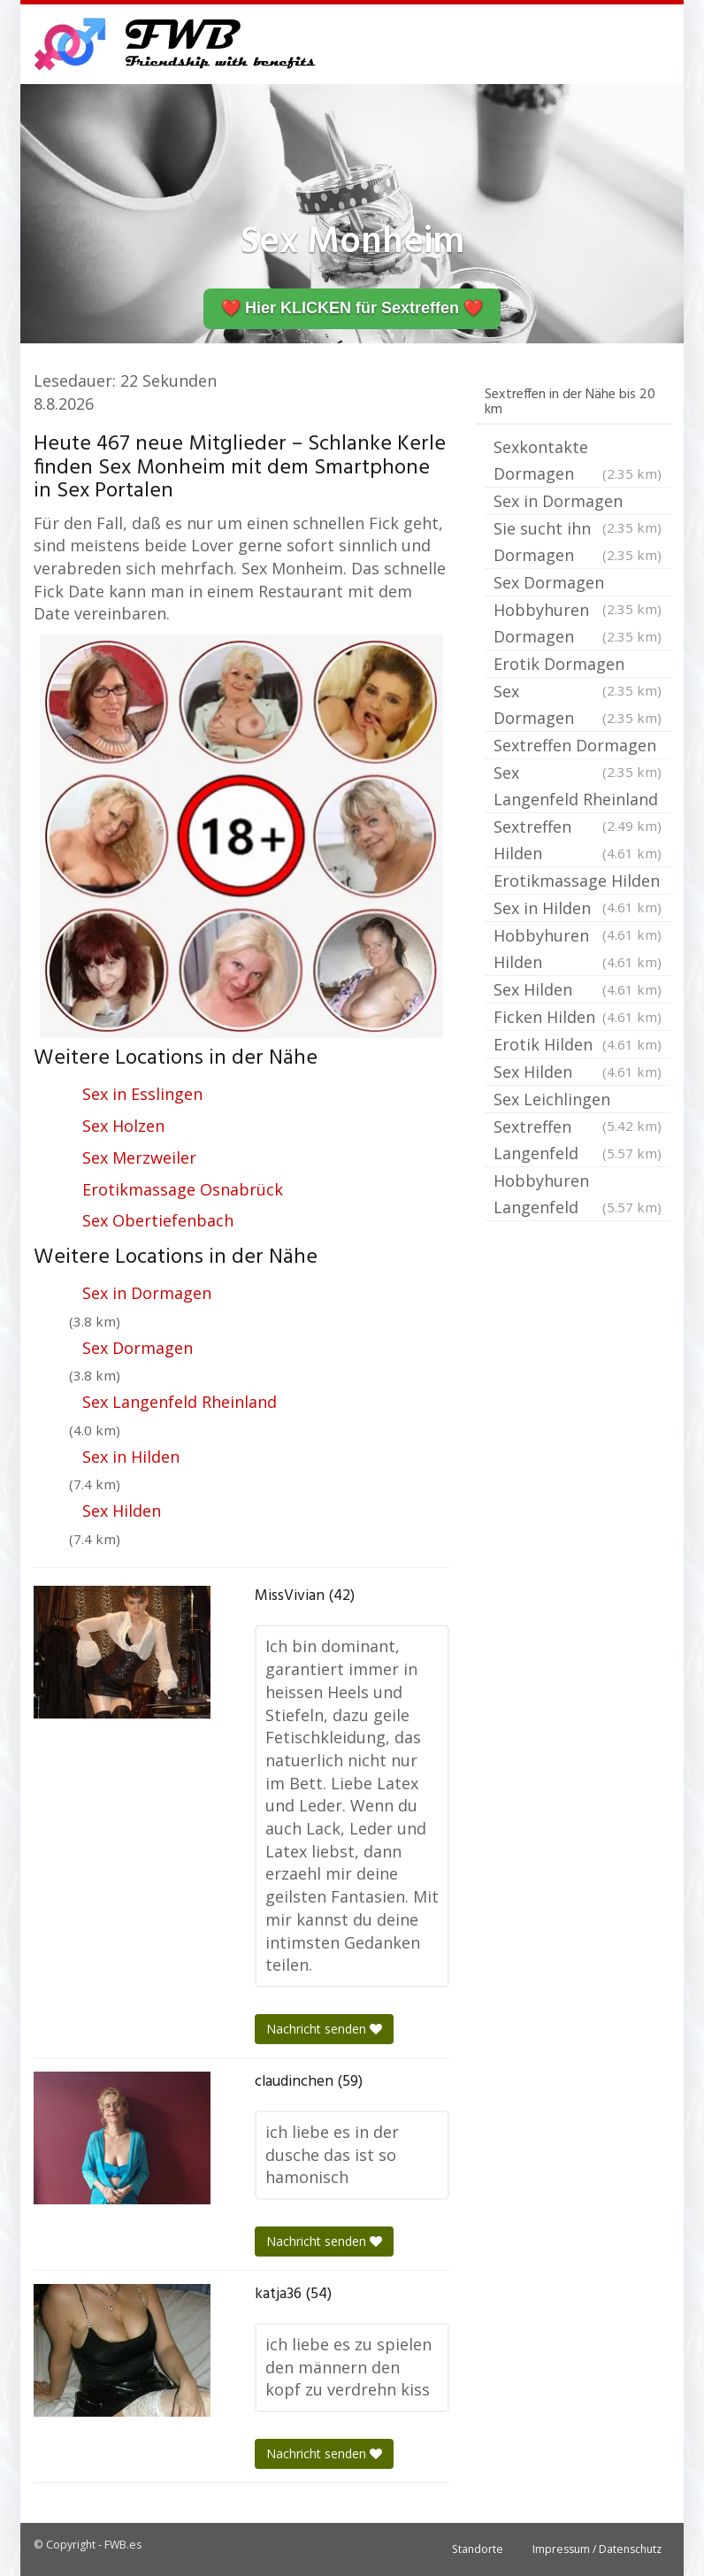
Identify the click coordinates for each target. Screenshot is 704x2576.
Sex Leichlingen (578, 1100)
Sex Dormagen (137, 1347)
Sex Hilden (121, 1510)
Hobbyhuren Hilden (578, 950)
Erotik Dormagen (578, 665)
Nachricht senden (324, 2028)
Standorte (477, 2549)
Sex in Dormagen (146, 1292)
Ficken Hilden (578, 1016)
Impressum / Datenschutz (597, 2549)
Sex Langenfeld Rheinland (179, 1401)
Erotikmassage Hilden (578, 882)
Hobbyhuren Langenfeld (578, 1195)
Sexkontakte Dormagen (578, 461)
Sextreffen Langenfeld (578, 1141)
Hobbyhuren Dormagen (578, 624)
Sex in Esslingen (142, 1093)
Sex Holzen (123, 1125)
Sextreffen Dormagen (578, 746)
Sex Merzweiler (139, 1157)
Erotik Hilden (578, 1044)
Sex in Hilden (131, 1456)
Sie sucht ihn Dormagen (578, 543)
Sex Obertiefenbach (157, 1220)
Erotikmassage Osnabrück (182, 1189)
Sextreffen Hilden (578, 841)
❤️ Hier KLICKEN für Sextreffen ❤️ (352, 308)
